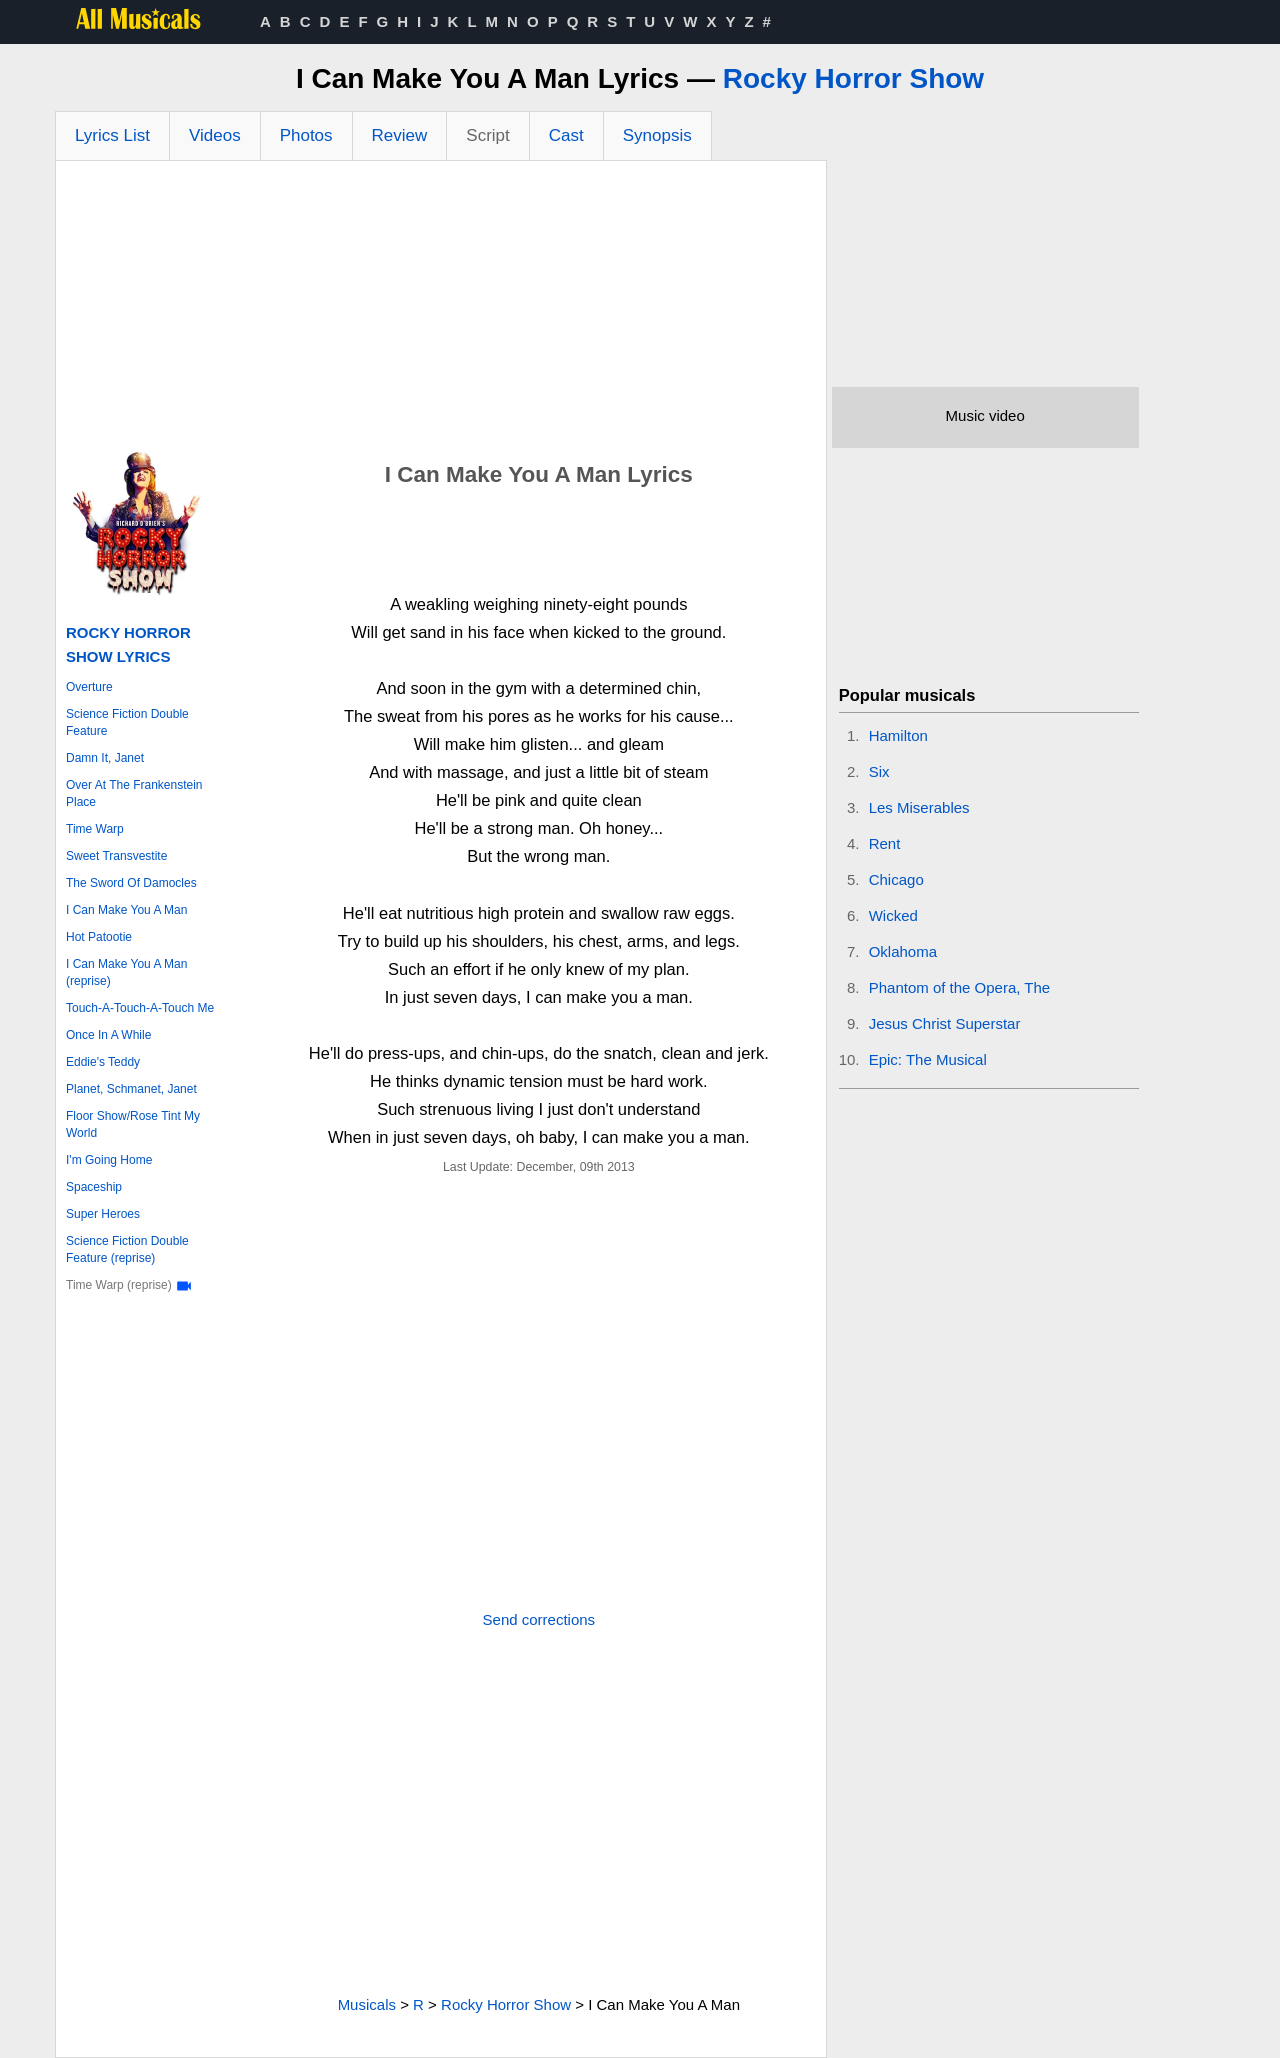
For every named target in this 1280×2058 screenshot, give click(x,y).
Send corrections (539, 1619)
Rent (885, 843)
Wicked (893, 915)
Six (879, 771)
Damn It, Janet (105, 758)
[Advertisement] (441, 311)
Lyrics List (112, 135)
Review (400, 135)
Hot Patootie (99, 937)
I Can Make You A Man (126, 910)
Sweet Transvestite (116, 856)
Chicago (896, 879)
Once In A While (108, 1035)
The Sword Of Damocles (131, 883)
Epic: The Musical (928, 1059)
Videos (215, 135)
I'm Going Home (109, 1160)
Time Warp (95, 829)
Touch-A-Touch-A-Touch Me (140, 1008)
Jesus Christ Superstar (945, 1023)
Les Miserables (919, 807)
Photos (306, 135)
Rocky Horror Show (853, 78)
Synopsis (657, 135)
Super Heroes (103, 1214)
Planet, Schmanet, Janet (131, 1089)
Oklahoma (903, 951)
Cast (566, 135)
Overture (89, 687)
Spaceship (94, 1187)
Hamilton (898, 735)
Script (487, 135)
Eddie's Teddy (103, 1062)
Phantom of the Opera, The (960, 987)
